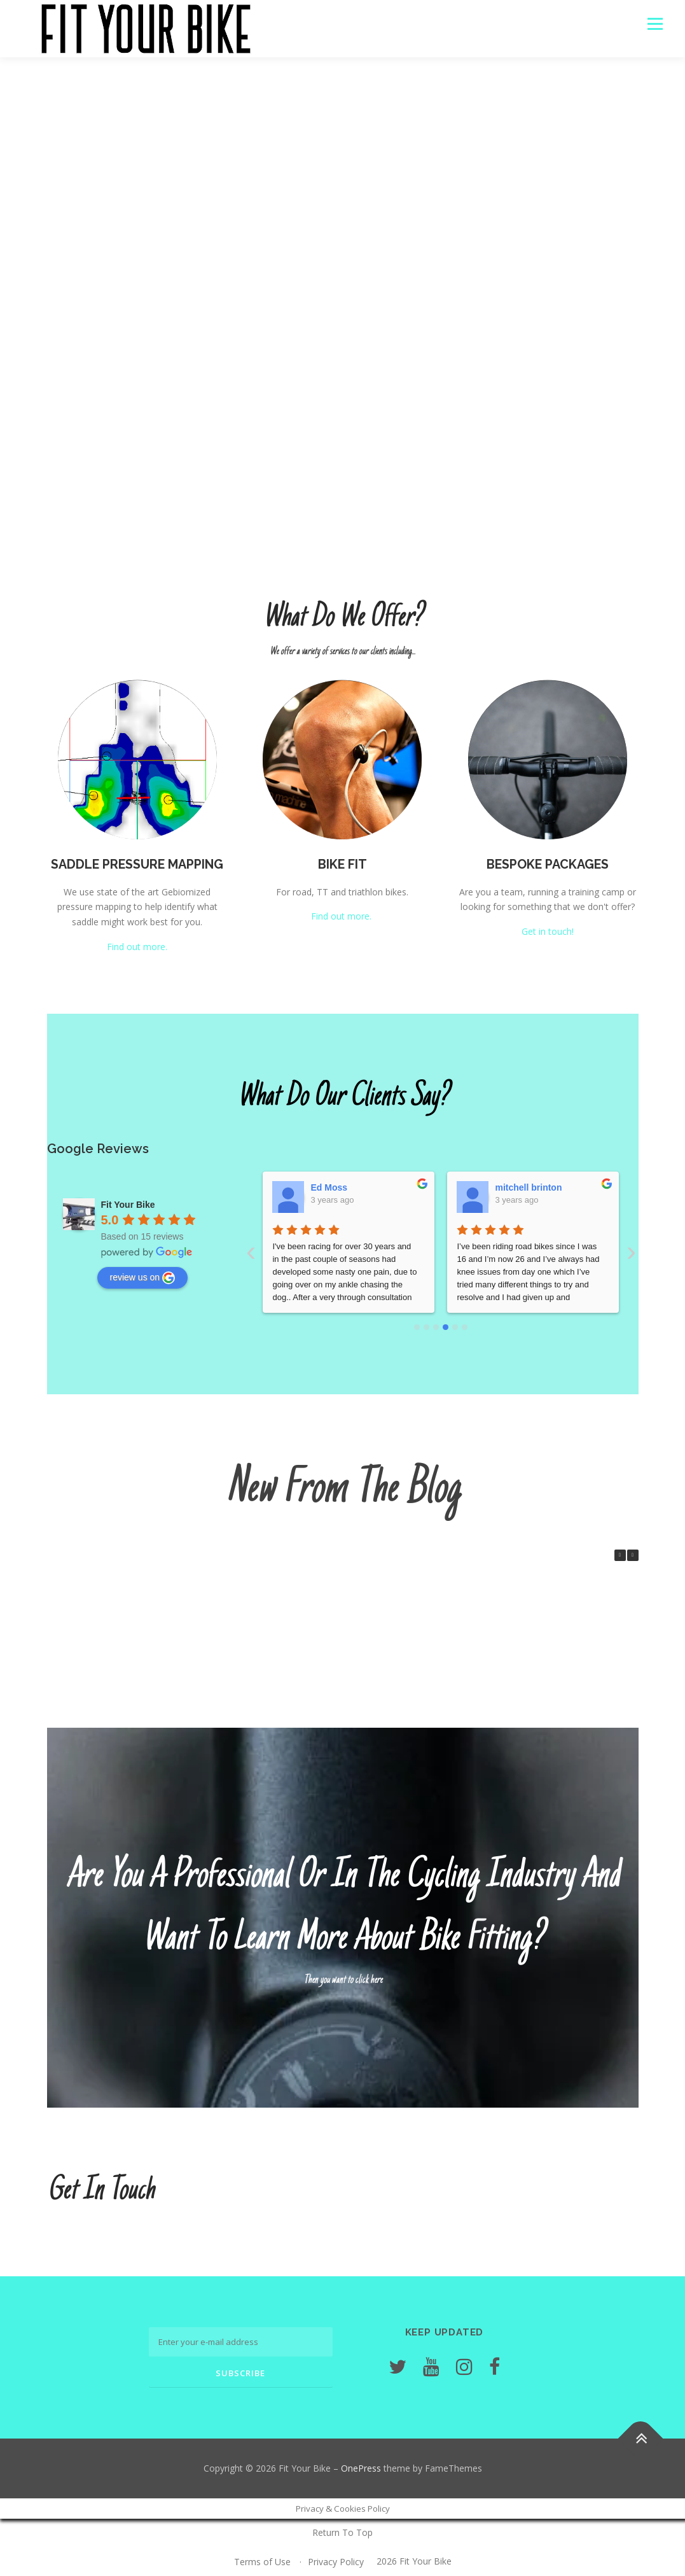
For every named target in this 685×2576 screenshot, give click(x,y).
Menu (655, 24)
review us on (143, 1277)
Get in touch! (548, 931)
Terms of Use (262, 2562)
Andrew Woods (527, 1187)
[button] (633, 1555)
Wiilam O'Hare (341, 1187)
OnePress (361, 2468)
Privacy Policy (336, 2562)
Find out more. (137, 947)
